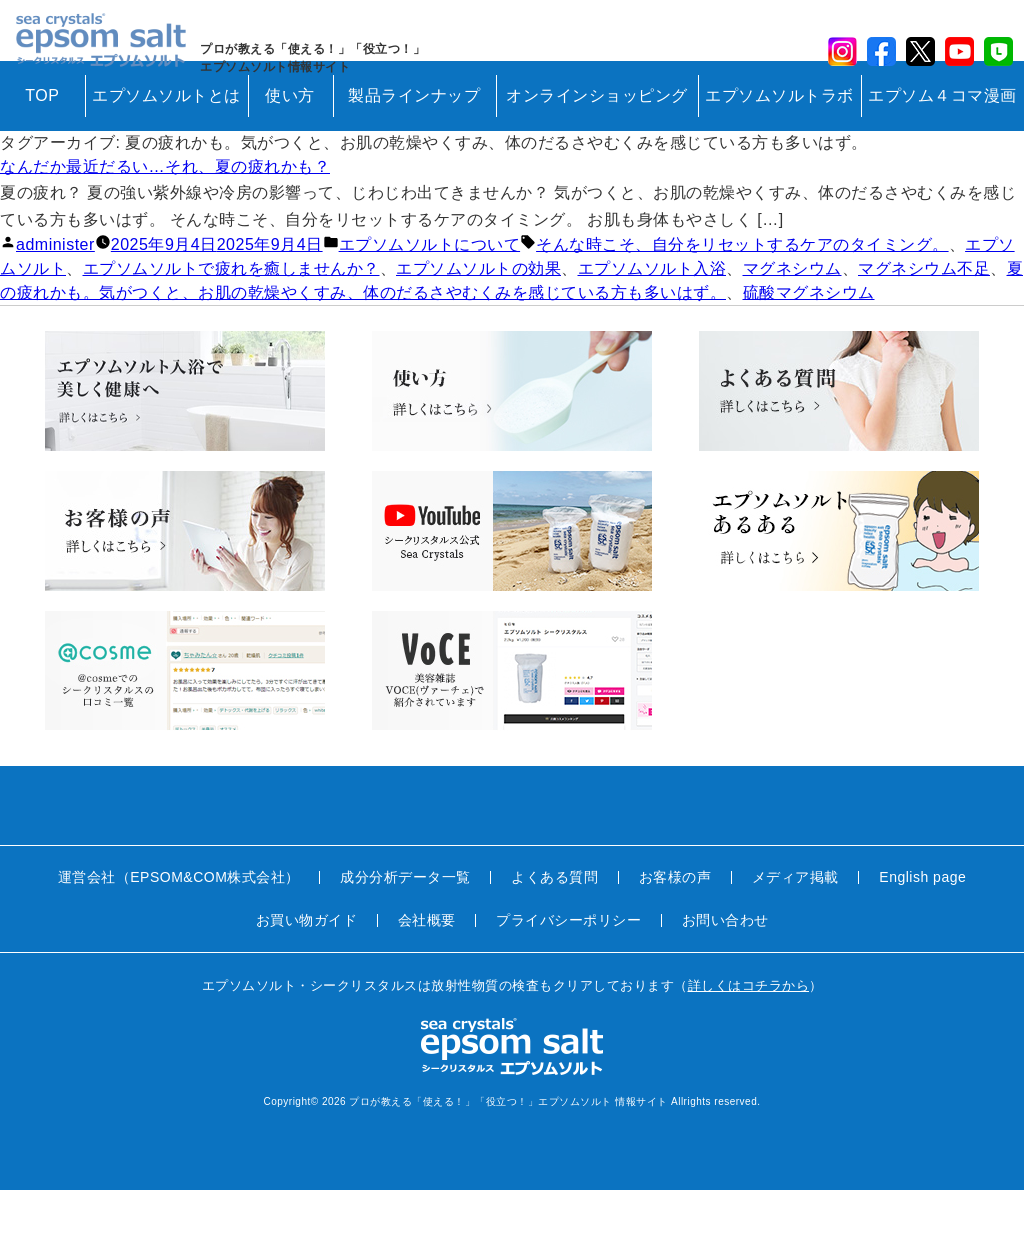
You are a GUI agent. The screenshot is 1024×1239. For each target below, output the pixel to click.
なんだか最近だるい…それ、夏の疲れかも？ (165, 215)
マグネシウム (792, 317)
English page (922, 926)
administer (55, 293)
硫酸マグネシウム (809, 341)
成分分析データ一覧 (405, 926)
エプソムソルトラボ (779, 144)
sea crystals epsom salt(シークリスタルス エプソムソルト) (111, 55)
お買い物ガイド (307, 969)
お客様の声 (675, 926)
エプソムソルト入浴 (652, 317)
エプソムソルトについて (430, 293)
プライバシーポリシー (568, 969)
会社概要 (427, 969)
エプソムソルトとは (166, 144)
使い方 (290, 144)
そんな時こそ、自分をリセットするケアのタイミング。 (742, 293)
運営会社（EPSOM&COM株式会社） (179, 926)
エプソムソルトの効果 (478, 317)
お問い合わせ (725, 969)
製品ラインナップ (414, 144)
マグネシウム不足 (924, 317)
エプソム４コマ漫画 (942, 144)
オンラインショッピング (597, 144)
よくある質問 (554, 926)
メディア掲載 (795, 926)
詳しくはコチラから (749, 1034)
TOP (42, 144)
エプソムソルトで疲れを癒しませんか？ (231, 317)
